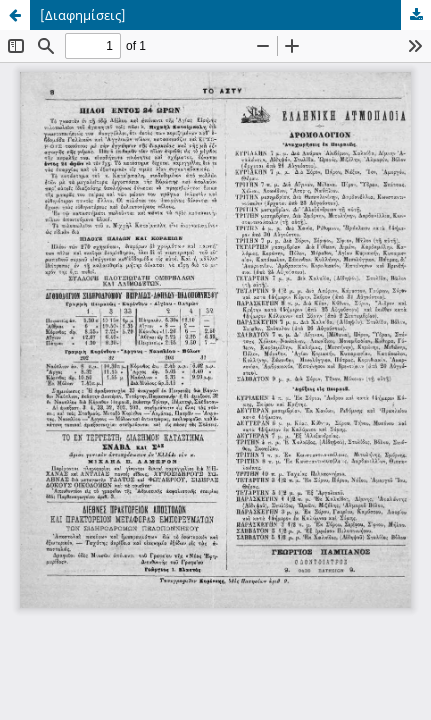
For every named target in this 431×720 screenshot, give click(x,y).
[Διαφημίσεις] (83, 15)
